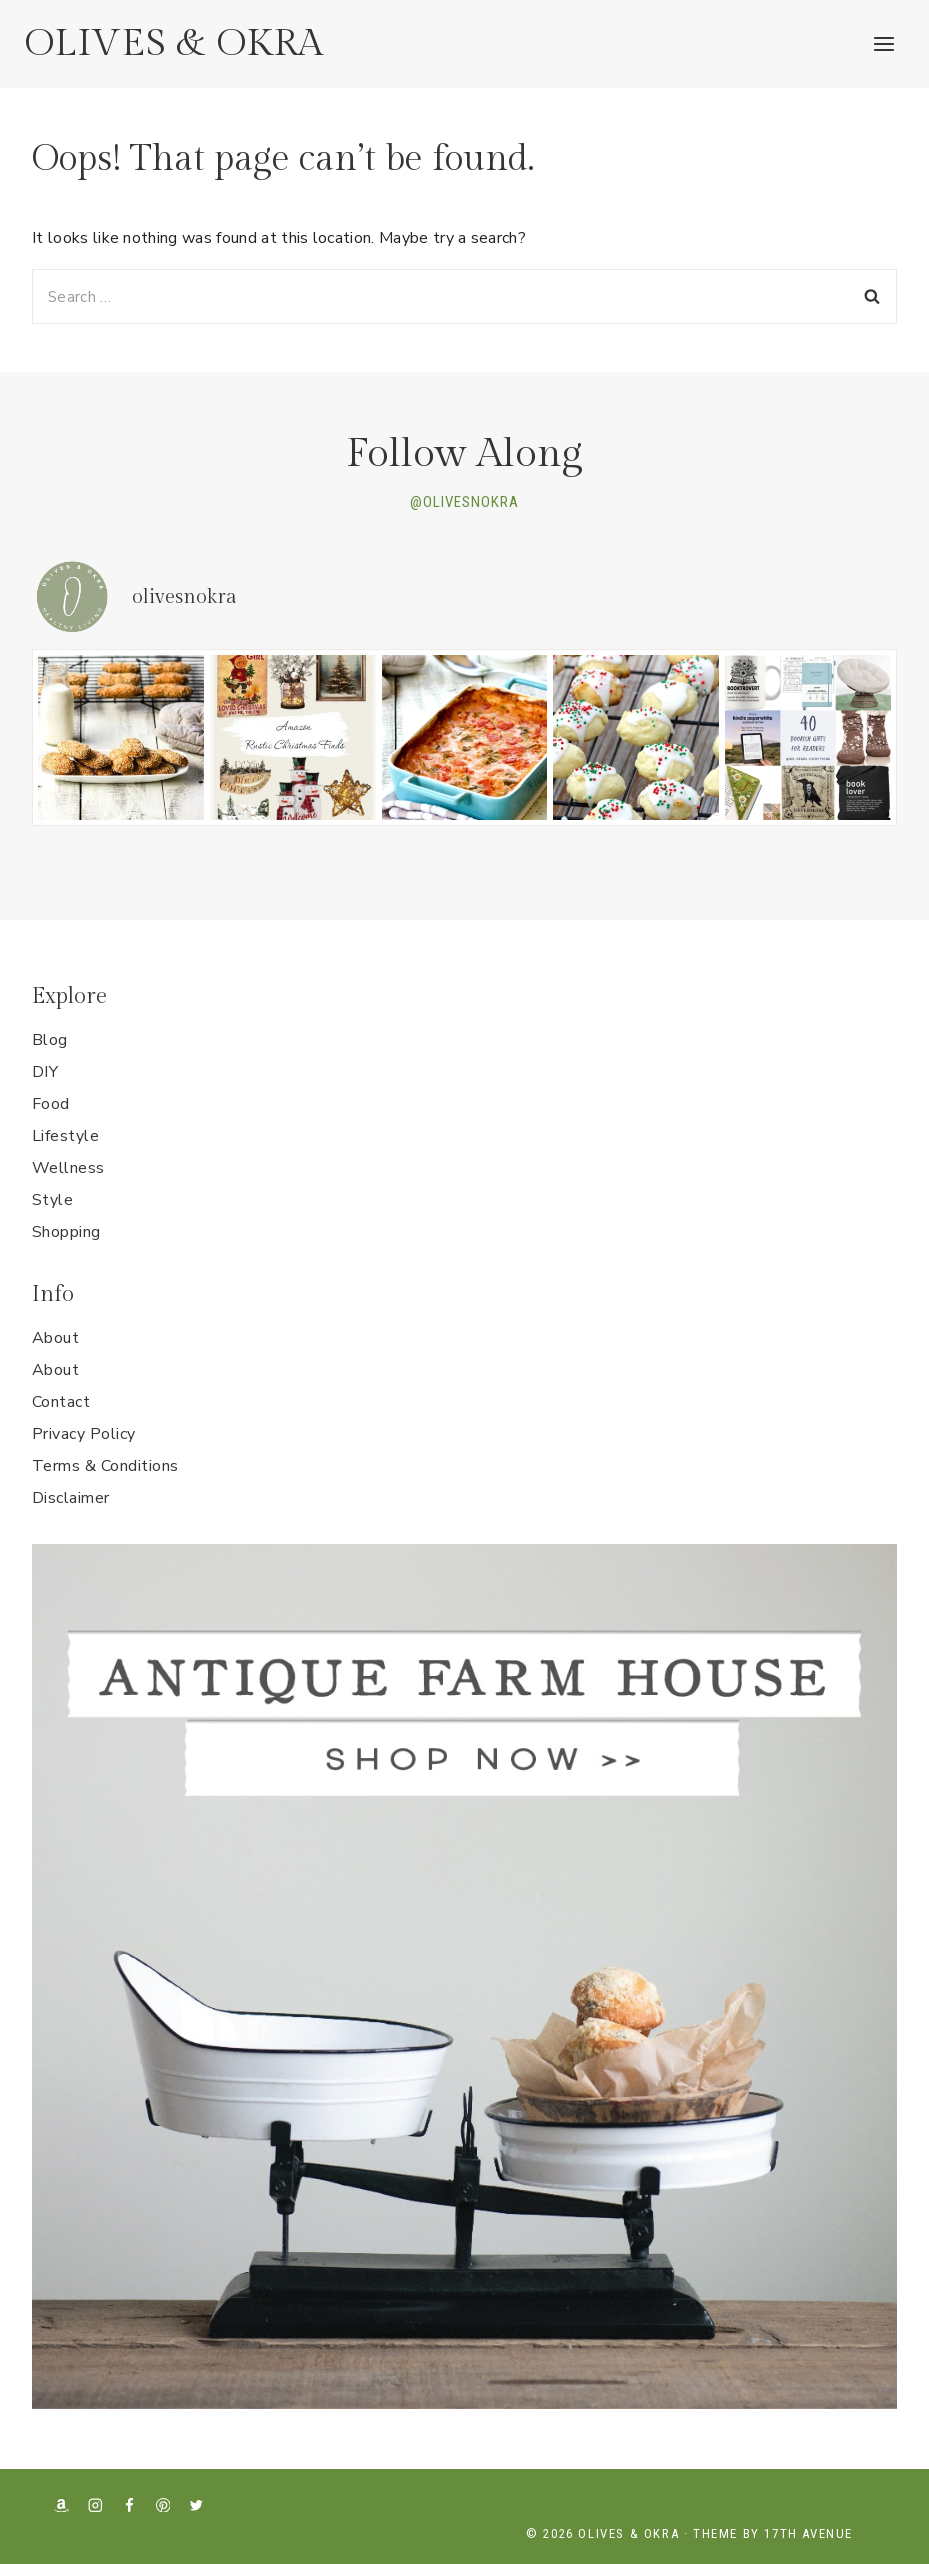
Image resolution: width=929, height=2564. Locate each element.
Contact (61, 1402)
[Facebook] (129, 2504)
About (55, 1338)
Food (51, 1104)
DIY (45, 1072)
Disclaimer (71, 1498)
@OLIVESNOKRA (464, 502)
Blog (50, 1040)
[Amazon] (61, 2504)
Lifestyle (65, 1136)
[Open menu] (883, 43)
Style (52, 1200)
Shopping (66, 1232)
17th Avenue (808, 2533)
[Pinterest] (162, 2504)
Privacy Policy (84, 1434)
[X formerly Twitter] (196, 2504)
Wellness (68, 1168)
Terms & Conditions (105, 1466)
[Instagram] (95, 2504)
